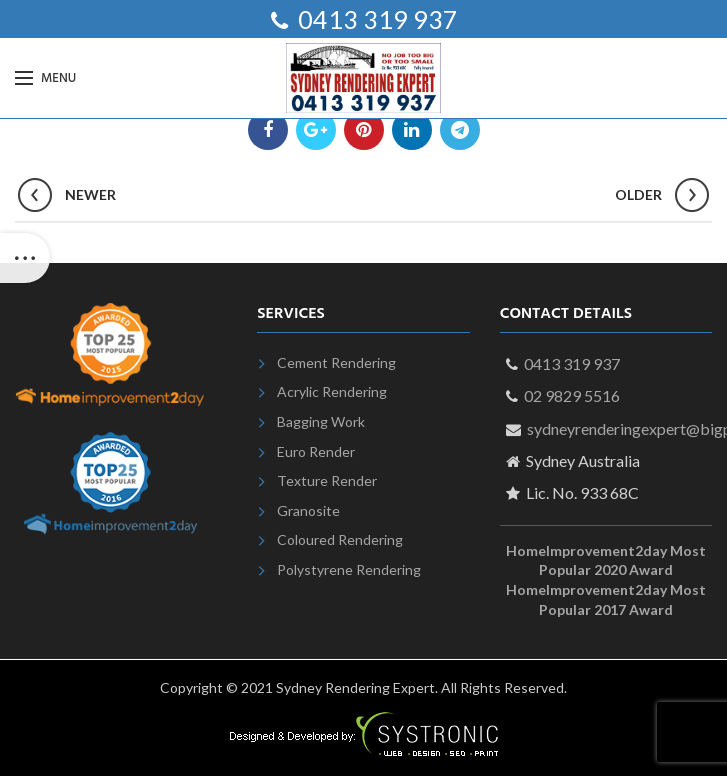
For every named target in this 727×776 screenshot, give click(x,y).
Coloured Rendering (340, 539)
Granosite (308, 510)
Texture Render (327, 480)
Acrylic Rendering (332, 391)
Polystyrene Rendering (349, 569)
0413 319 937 (375, 19)
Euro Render (316, 451)
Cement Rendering (336, 362)
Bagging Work (321, 421)
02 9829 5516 (572, 395)
